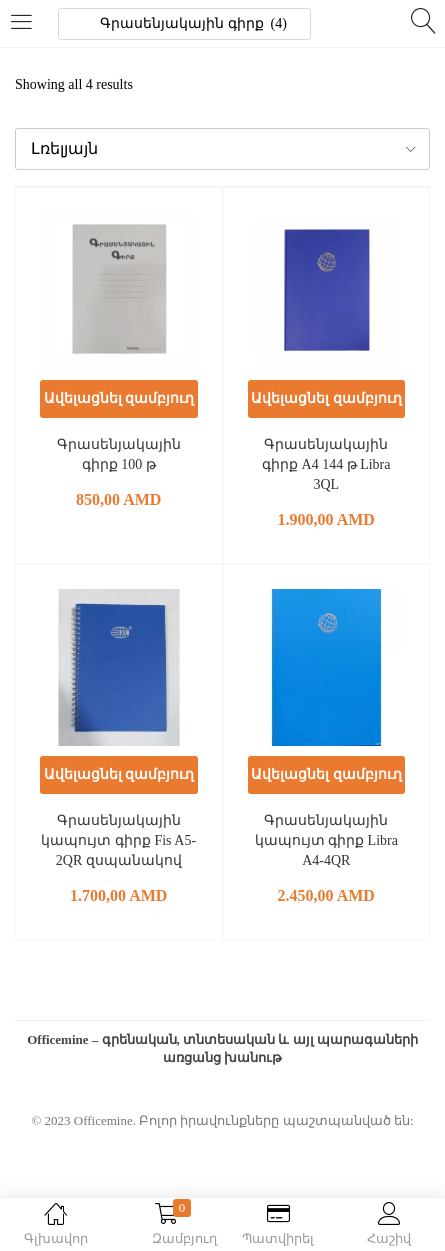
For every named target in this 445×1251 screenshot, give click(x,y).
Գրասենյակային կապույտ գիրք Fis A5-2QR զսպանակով (118, 840)
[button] (222, 149)
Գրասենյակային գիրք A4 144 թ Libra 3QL (326, 464)
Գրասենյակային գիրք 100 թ (119, 454)
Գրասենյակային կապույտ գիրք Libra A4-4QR (326, 840)
